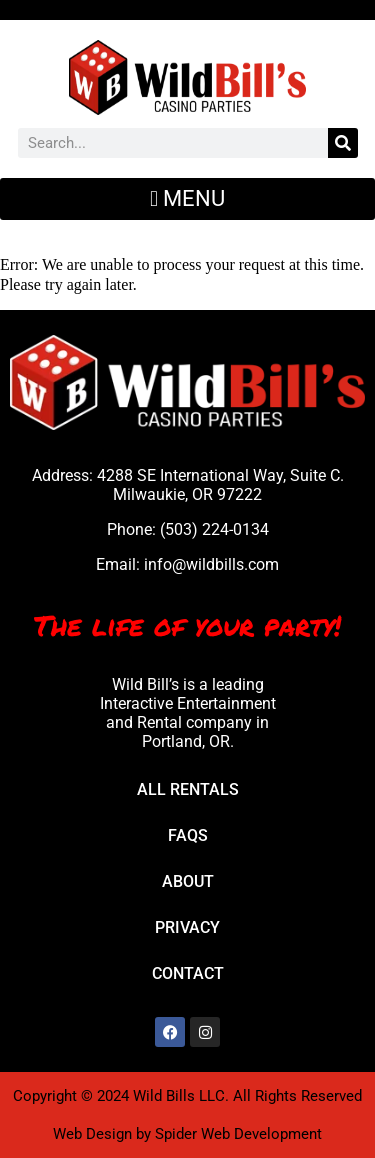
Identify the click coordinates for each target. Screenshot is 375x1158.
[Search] (343, 143)
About (188, 881)
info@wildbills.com (211, 564)
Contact (188, 973)
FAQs (188, 835)
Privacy (187, 927)
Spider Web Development (238, 1134)
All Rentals (188, 789)
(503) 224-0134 (214, 529)
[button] (187, 199)
